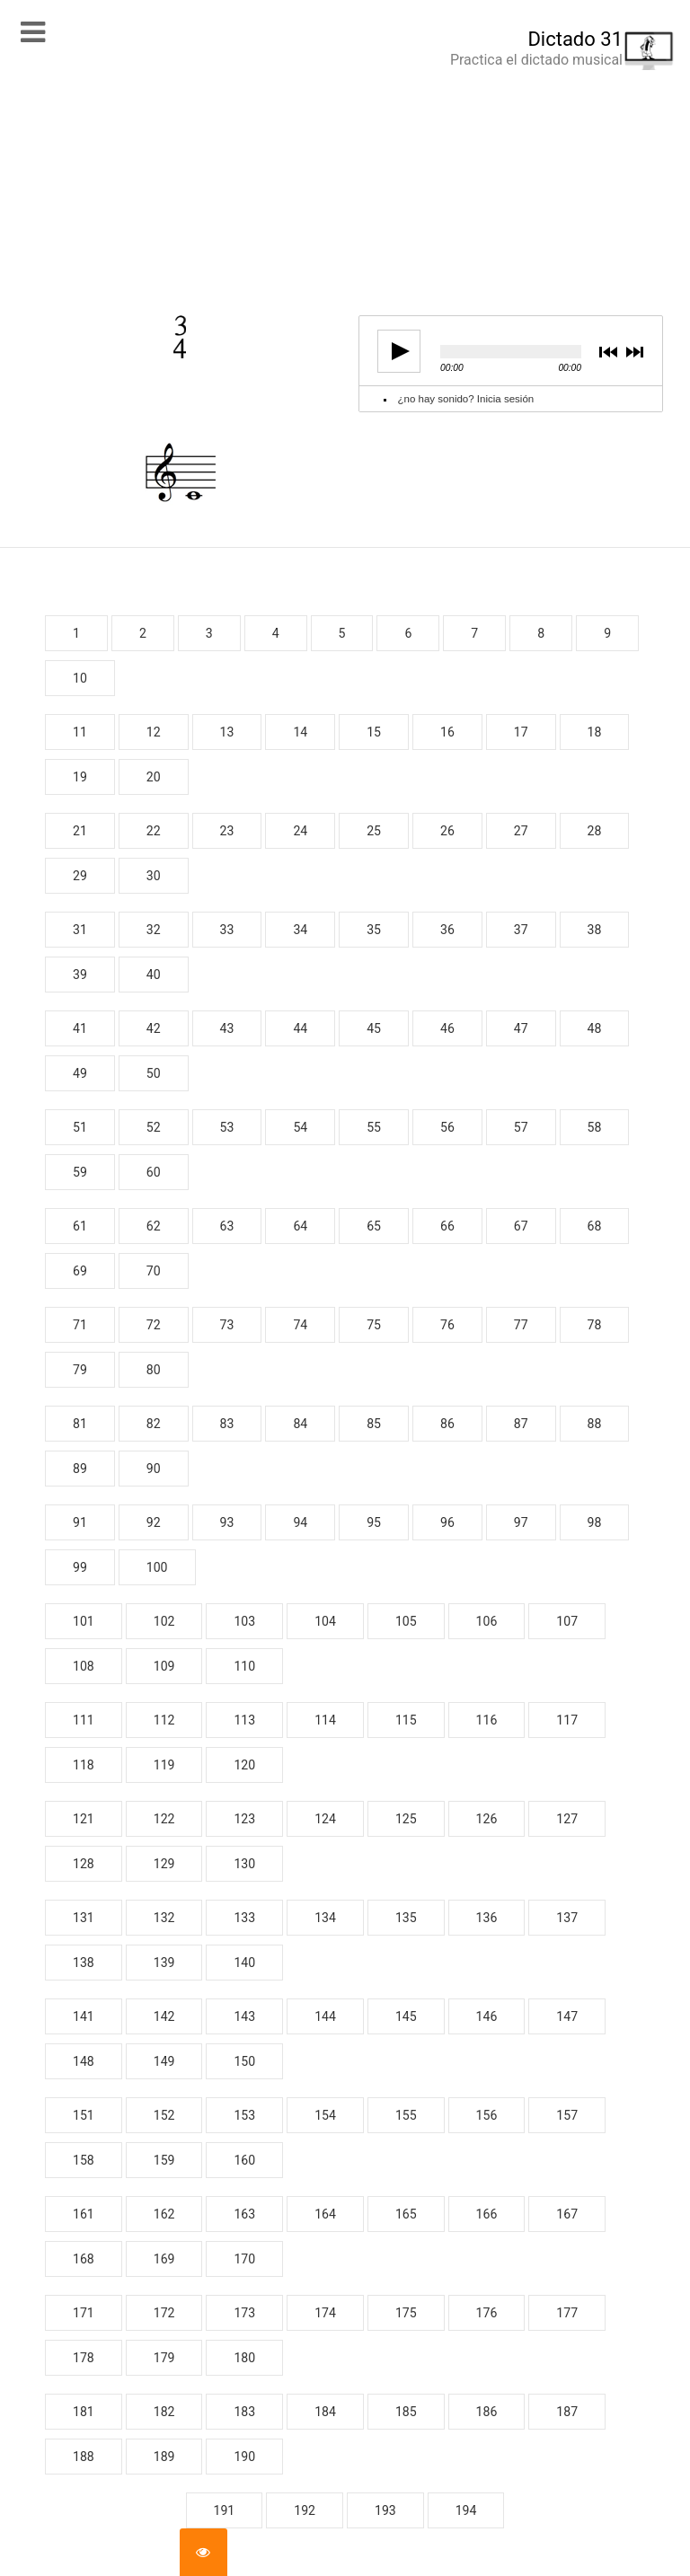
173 (244, 2313)
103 (244, 1621)
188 (83, 2456)
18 (595, 732)
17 (521, 732)
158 (83, 2160)
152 (164, 2115)
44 (300, 1028)
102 (164, 1621)
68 (595, 1226)
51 (80, 1127)
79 (80, 1370)
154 (325, 2115)
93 (227, 1522)
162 (164, 2214)
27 (521, 831)
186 (487, 2411)
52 (153, 1127)
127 (567, 1819)
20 (153, 777)
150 (244, 2061)
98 (595, 1522)
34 (300, 929)
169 (164, 2259)
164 (325, 2214)
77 (521, 1325)
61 (80, 1226)
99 (80, 1567)
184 (325, 2411)
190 (244, 2456)
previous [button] (608, 353)
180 (244, 2358)
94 (300, 1522)
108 (83, 1666)
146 (487, 2016)
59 (80, 1172)
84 (300, 1423)
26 (447, 831)
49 (80, 1073)
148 (83, 2061)
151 (83, 2115)
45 (374, 1028)
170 (244, 2259)
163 (244, 2214)
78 (595, 1325)
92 (153, 1522)
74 (300, 1325)
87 (521, 1423)
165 (406, 2214)
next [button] (633, 353)
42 (153, 1028)
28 (595, 831)
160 (244, 2160)
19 (80, 777)
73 (227, 1325)
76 (447, 1325)
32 (153, 929)
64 (300, 1226)
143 (244, 2016)
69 (80, 1271)
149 (164, 2061)
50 (153, 1073)
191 (224, 2510)
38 (595, 929)
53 (227, 1127)
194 (466, 2510)
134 (325, 1917)
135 (406, 1917)
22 (153, 831)
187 (567, 2411)
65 (374, 1226)
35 (374, 929)
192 (304, 2510)
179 (164, 2358)
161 (83, 2214)
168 (83, 2259)
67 (521, 1226)
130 (244, 1864)
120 (244, 1765)
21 (80, 831)
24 (300, 831)
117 (567, 1720)
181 (83, 2411)
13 (227, 732)
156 (487, 2115)
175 (406, 2313)
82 (153, 1423)
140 (244, 1962)
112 (164, 1720)
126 (487, 1819)
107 (567, 1621)
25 (374, 831)
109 (164, 1666)
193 (385, 2510)
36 (447, 929)
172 (164, 2313)
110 (244, 1666)
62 (153, 1226)
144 (325, 2016)
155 (406, 2115)
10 (80, 678)
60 (153, 1172)
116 (487, 1720)
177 (567, 2313)
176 (487, 2313)
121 (83, 1819)
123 (244, 1819)
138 (83, 1962)
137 (567, 1917)
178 (83, 2358)
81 (80, 1423)
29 (80, 876)
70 (153, 1271)
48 (595, 1028)
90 (153, 1468)
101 (83, 1621)
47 (521, 1028)
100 (157, 1567)
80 (153, 1370)
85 (374, 1423)
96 (447, 1522)
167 (567, 2214)
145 (406, 2016)
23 (227, 831)
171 (83, 2313)
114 (325, 1720)
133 (244, 1917)
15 (374, 732)
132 (164, 1917)
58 (595, 1127)
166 (487, 2214)
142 (164, 2016)
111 (83, 1720)
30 (153, 876)
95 (374, 1522)
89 (80, 1468)
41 (80, 1028)
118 (83, 1765)
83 (227, 1423)
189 (164, 2456)
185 (406, 2411)
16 (447, 732)
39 (80, 974)
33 (227, 929)
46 (447, 1028)
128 (83, 1864)
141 (83, 2016)
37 (521, 929)
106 (487, 1621)
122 (164, 1819)
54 (300, 1127)
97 (521, 1522)
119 (164, 1765)
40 (153, 974)
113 (244, 1720)
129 (164, 1864)
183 (244, 2411)
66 (447, 1226)
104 (325, 1621)
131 (83, 1917)
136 (487, 1917)
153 (244, 2115)
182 (164, 2411)
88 (595, 1423)
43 (227, 1028)
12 (153, 732)
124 (325, 1819)
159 (164, 2160)
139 (164, 1962)
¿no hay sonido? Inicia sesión (466, 398)
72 (153, 1325)
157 (567, 2115)
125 (406, 1819)
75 (374, 1325)
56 (447, 1127)
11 (80, 732)
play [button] (393, 351)
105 (406, 1621)
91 (80, 1522)
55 (374, 1127)
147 (567, 2016)
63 (227, 1226)
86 (447, 1423)
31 (80, 929)
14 (300, 732)
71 (80, 1325)
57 (521, 1127)
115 (406, 1720)
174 (325, 2313)
